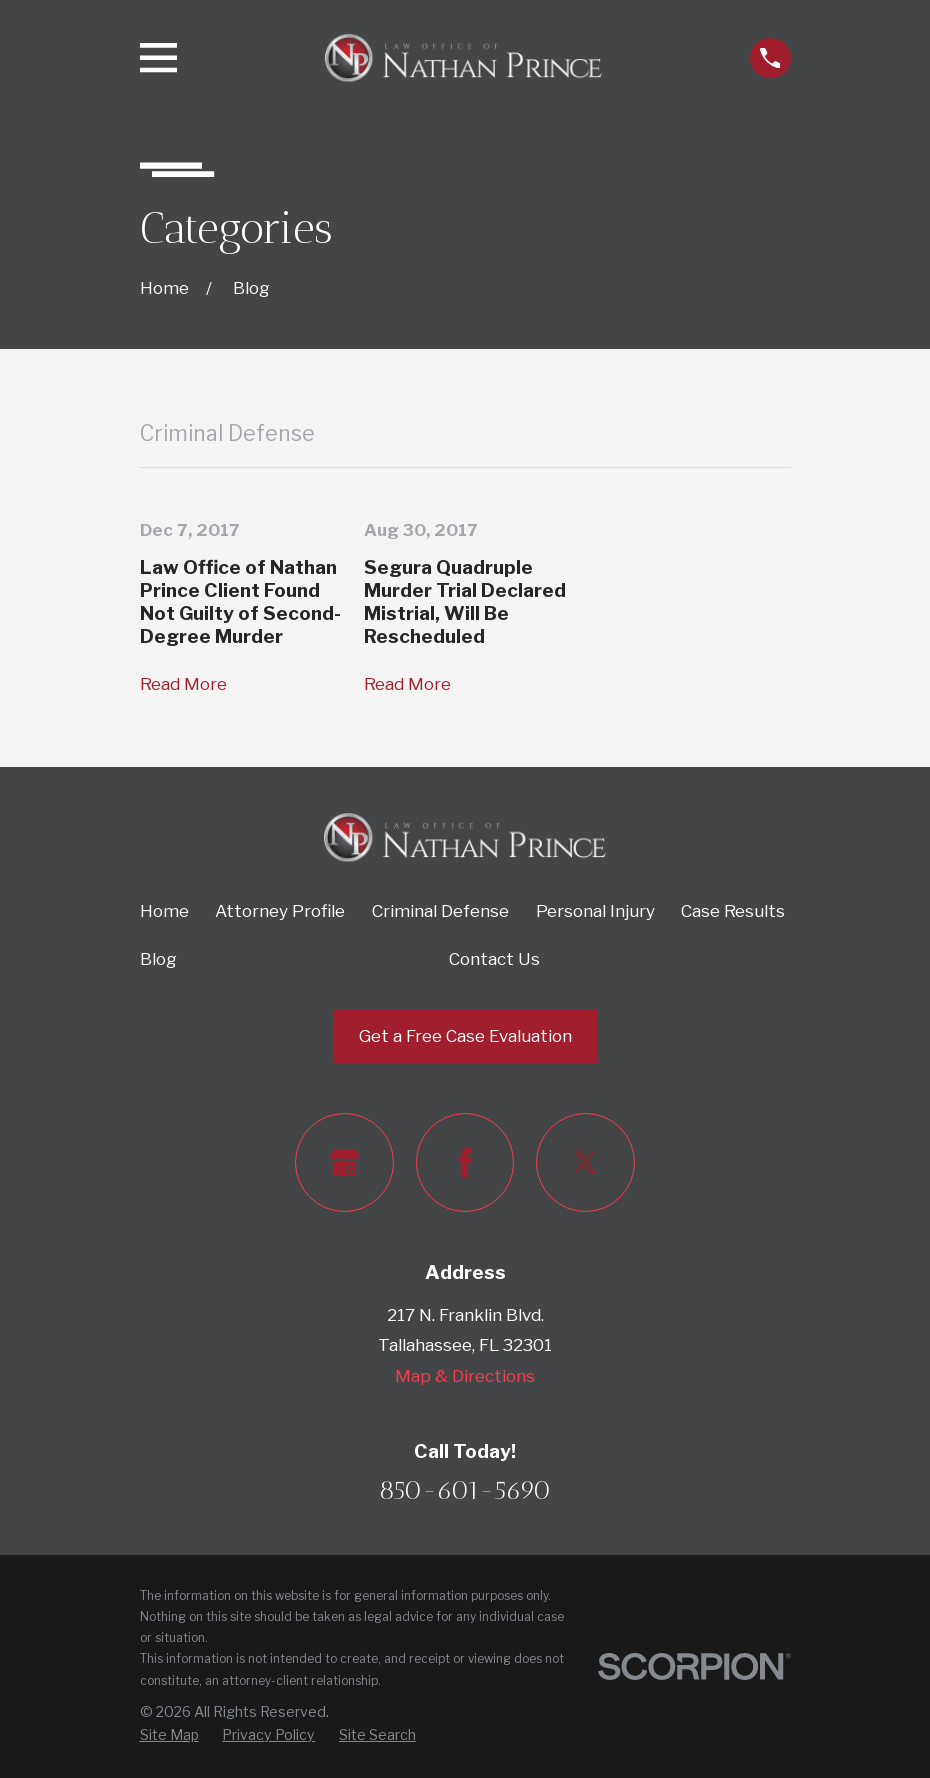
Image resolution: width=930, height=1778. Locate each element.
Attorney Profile (280, 911)
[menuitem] (169, 1735)
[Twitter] (585, 1162)
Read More (183, 684)
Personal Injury (595, 911)
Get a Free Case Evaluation (465, 1036)
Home (164, 911)
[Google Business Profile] (344, 1162)
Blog (158, 959)
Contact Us (494, 959)
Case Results (733, 911)
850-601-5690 (465, 1490)
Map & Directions (465, 1376)
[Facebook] (465, 1162)
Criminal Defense (440, 911)
